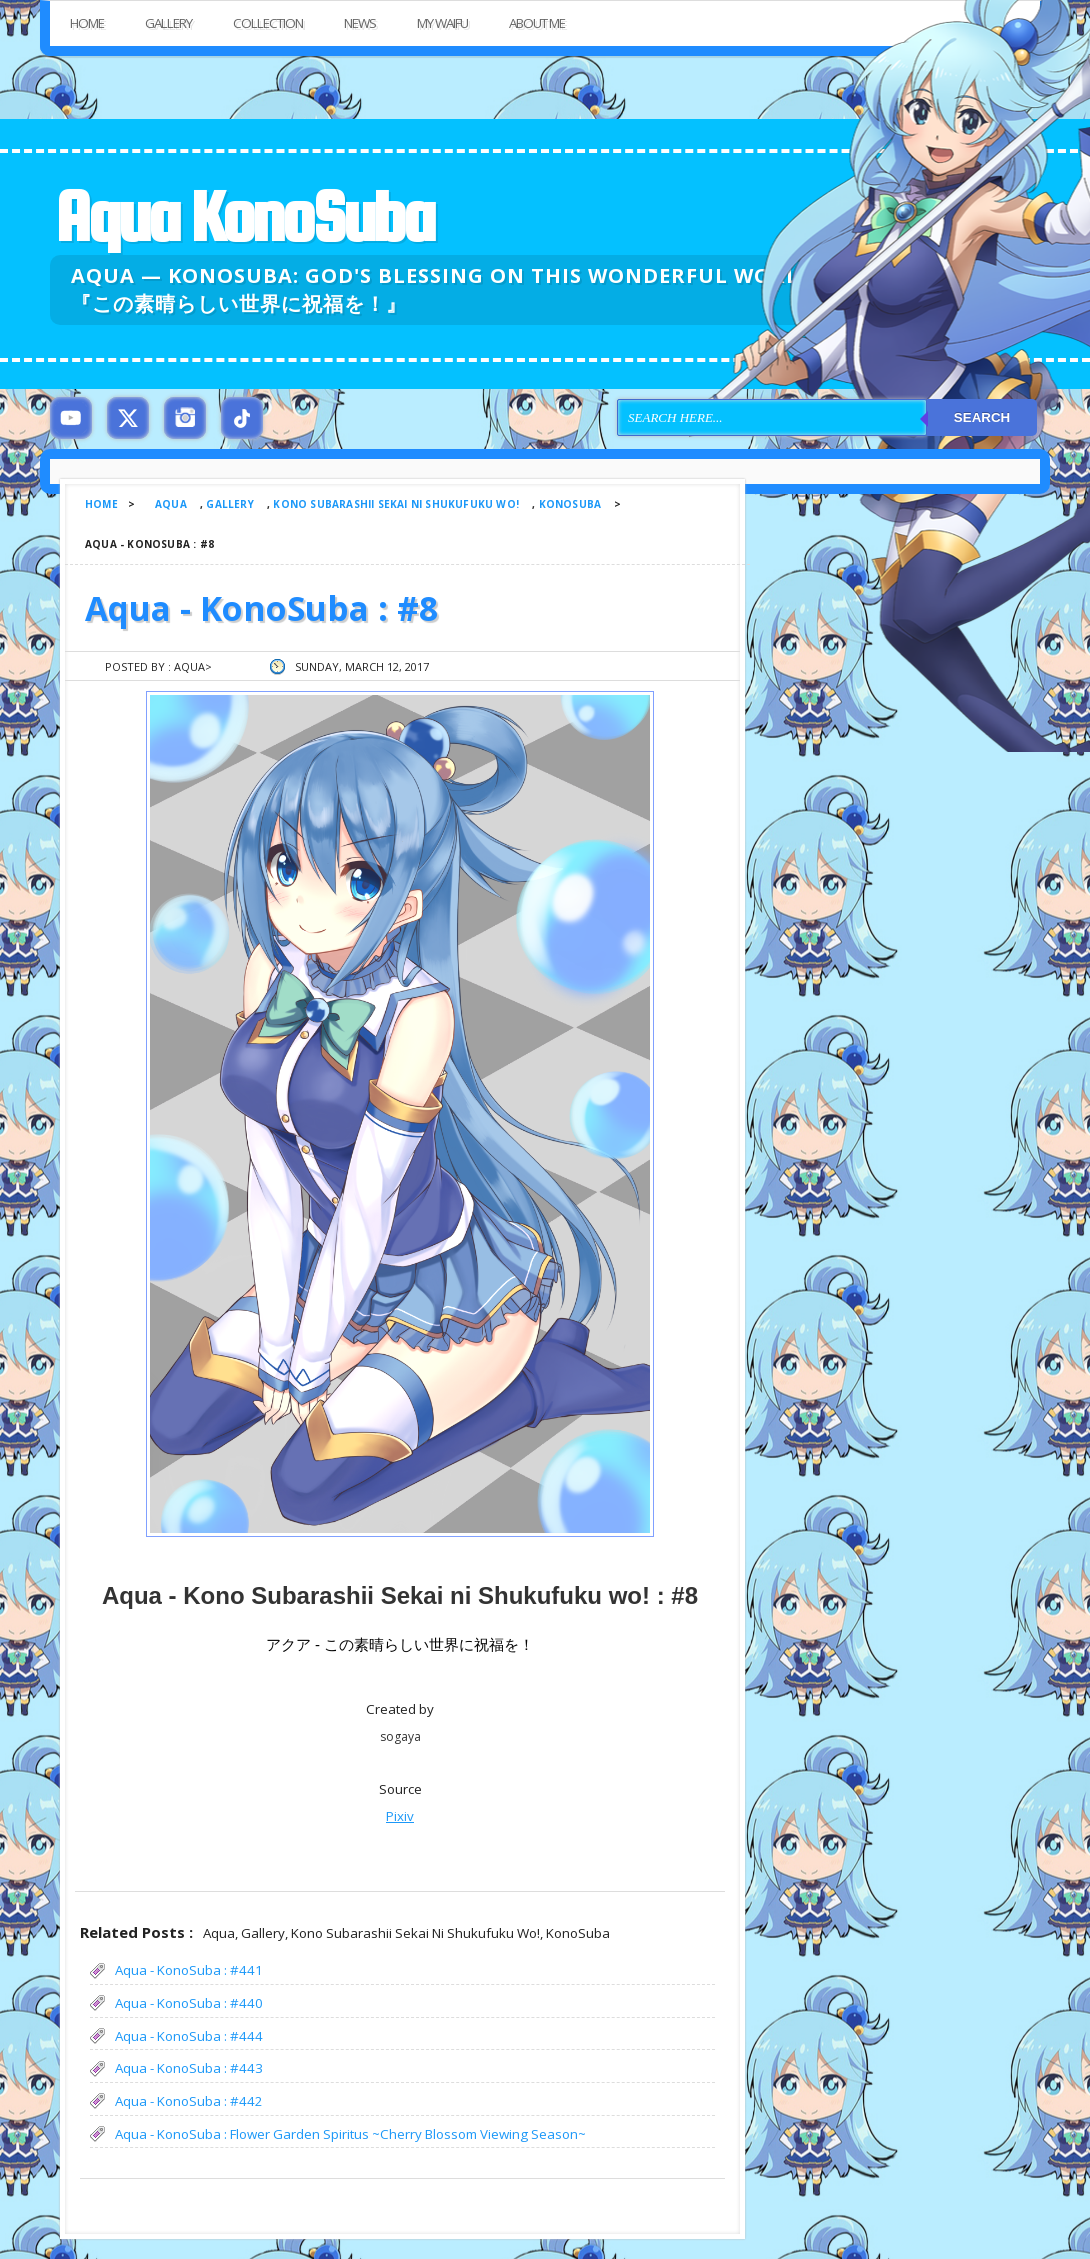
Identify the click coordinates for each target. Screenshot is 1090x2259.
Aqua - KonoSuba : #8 (261, 608)
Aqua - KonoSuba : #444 (189, 2036)
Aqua (171, 504)
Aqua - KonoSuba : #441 (189, 1970)
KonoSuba (570, 504)
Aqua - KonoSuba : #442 (189, 2101)
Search (982, 417)
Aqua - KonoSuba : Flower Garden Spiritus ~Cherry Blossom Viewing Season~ (350, 2134)
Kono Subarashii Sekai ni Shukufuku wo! (396, 504)
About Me (537, 23)
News (360, 23)
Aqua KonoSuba (244, 216)
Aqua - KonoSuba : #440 (189, 2003)
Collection (268, 23)
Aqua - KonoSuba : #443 (189, 2068)
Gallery (168, 23)
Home (87, 23)
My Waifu (442, 23)
